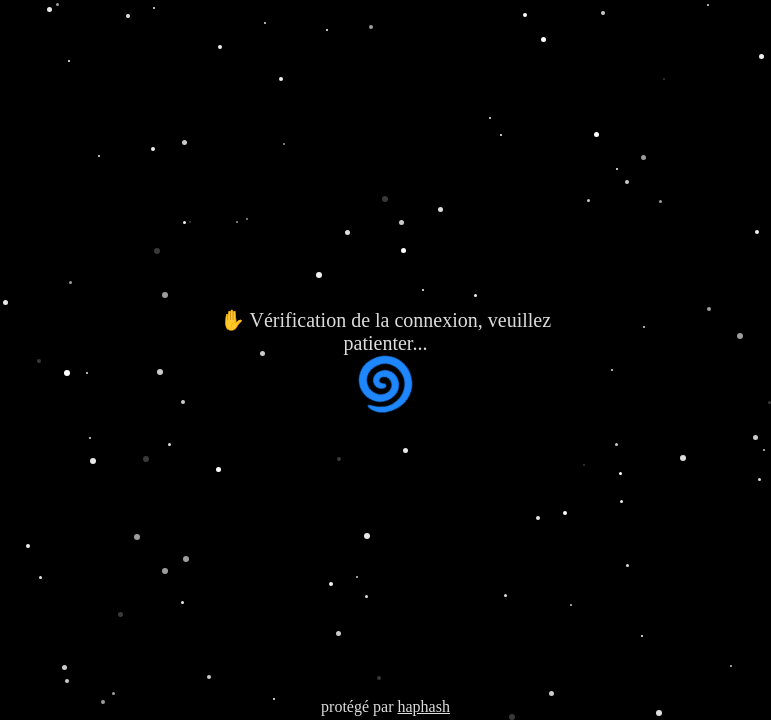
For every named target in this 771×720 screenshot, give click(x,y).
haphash (423, 706)
